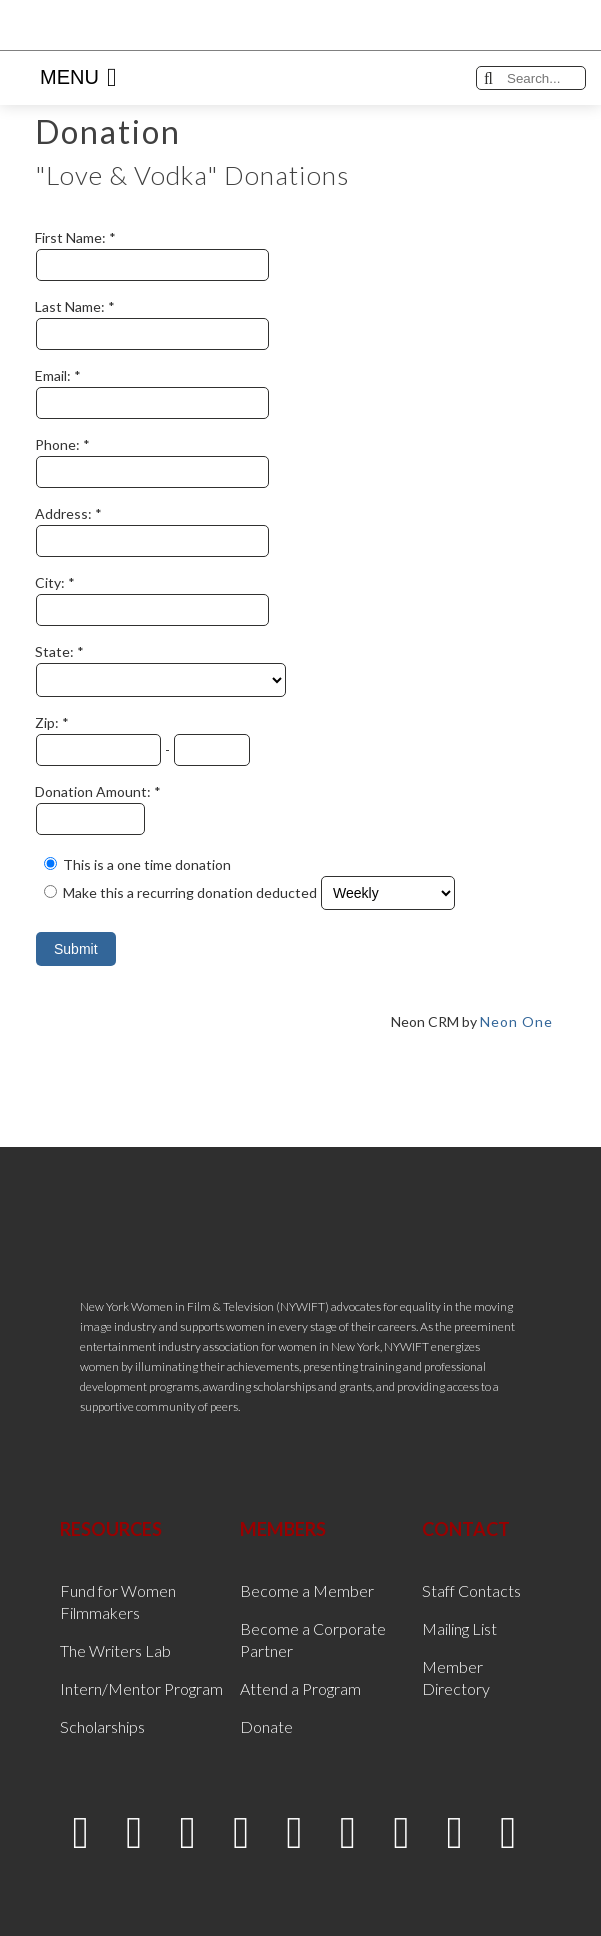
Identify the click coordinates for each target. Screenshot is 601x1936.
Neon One (516, 1021)
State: (56, 651)
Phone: (59, 444)
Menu (78, 78)
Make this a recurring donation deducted (190, 892)
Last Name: (71, 306)
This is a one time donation (147, 864)
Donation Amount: (94, 791)
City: (51, 582)
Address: (65, 513)
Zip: (48, 722)
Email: (54, 375)
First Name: (72, 237)
